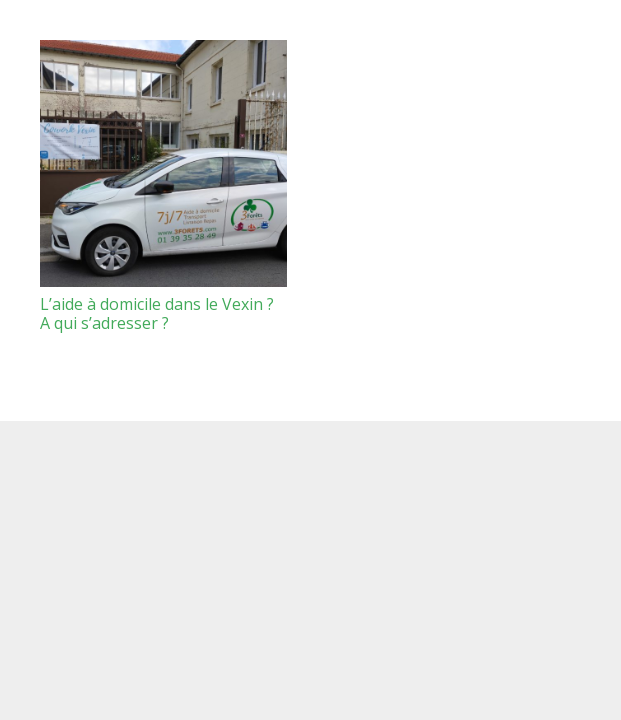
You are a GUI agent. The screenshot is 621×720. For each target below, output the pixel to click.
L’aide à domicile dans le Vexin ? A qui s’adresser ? (157, 313)
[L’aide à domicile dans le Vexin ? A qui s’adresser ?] (163, 163)
